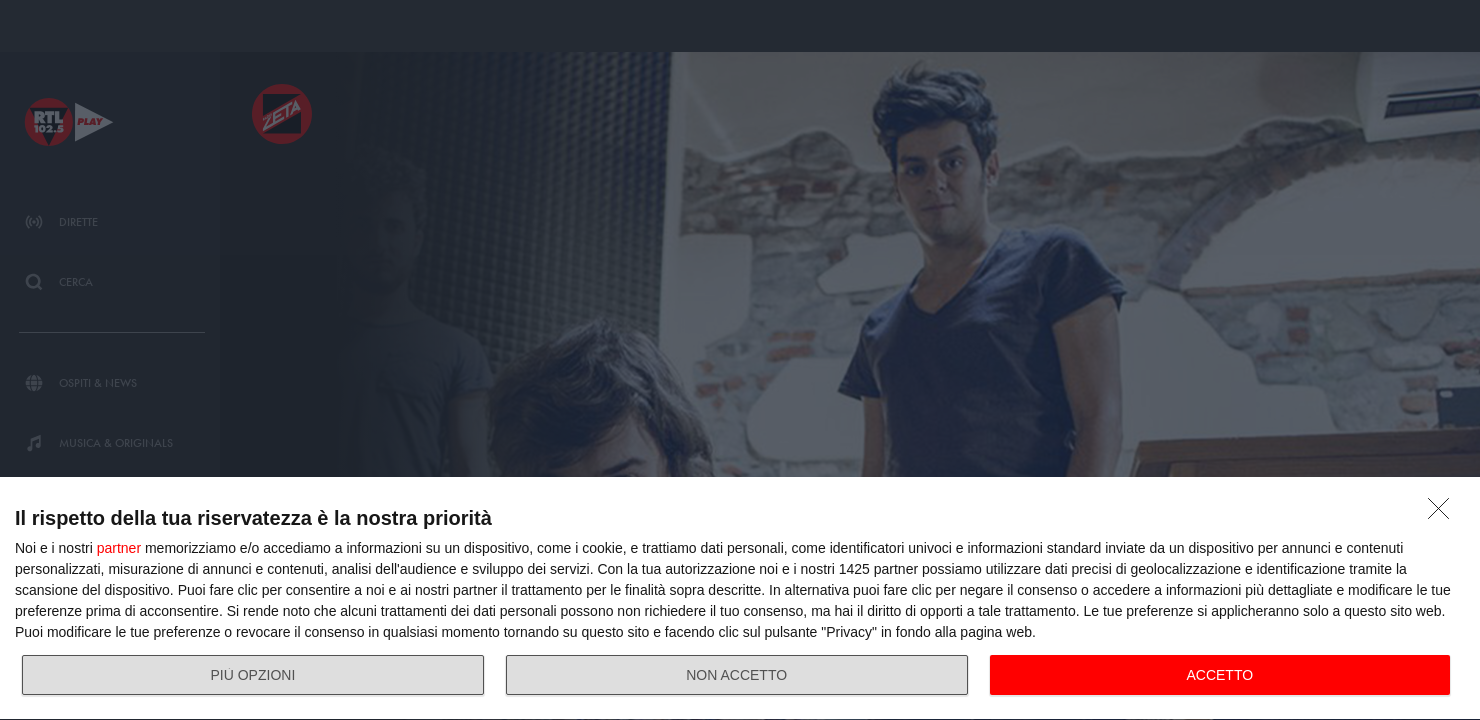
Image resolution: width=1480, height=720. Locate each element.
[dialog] (740, 599)
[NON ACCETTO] (1444, 514)
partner (119, 548)
